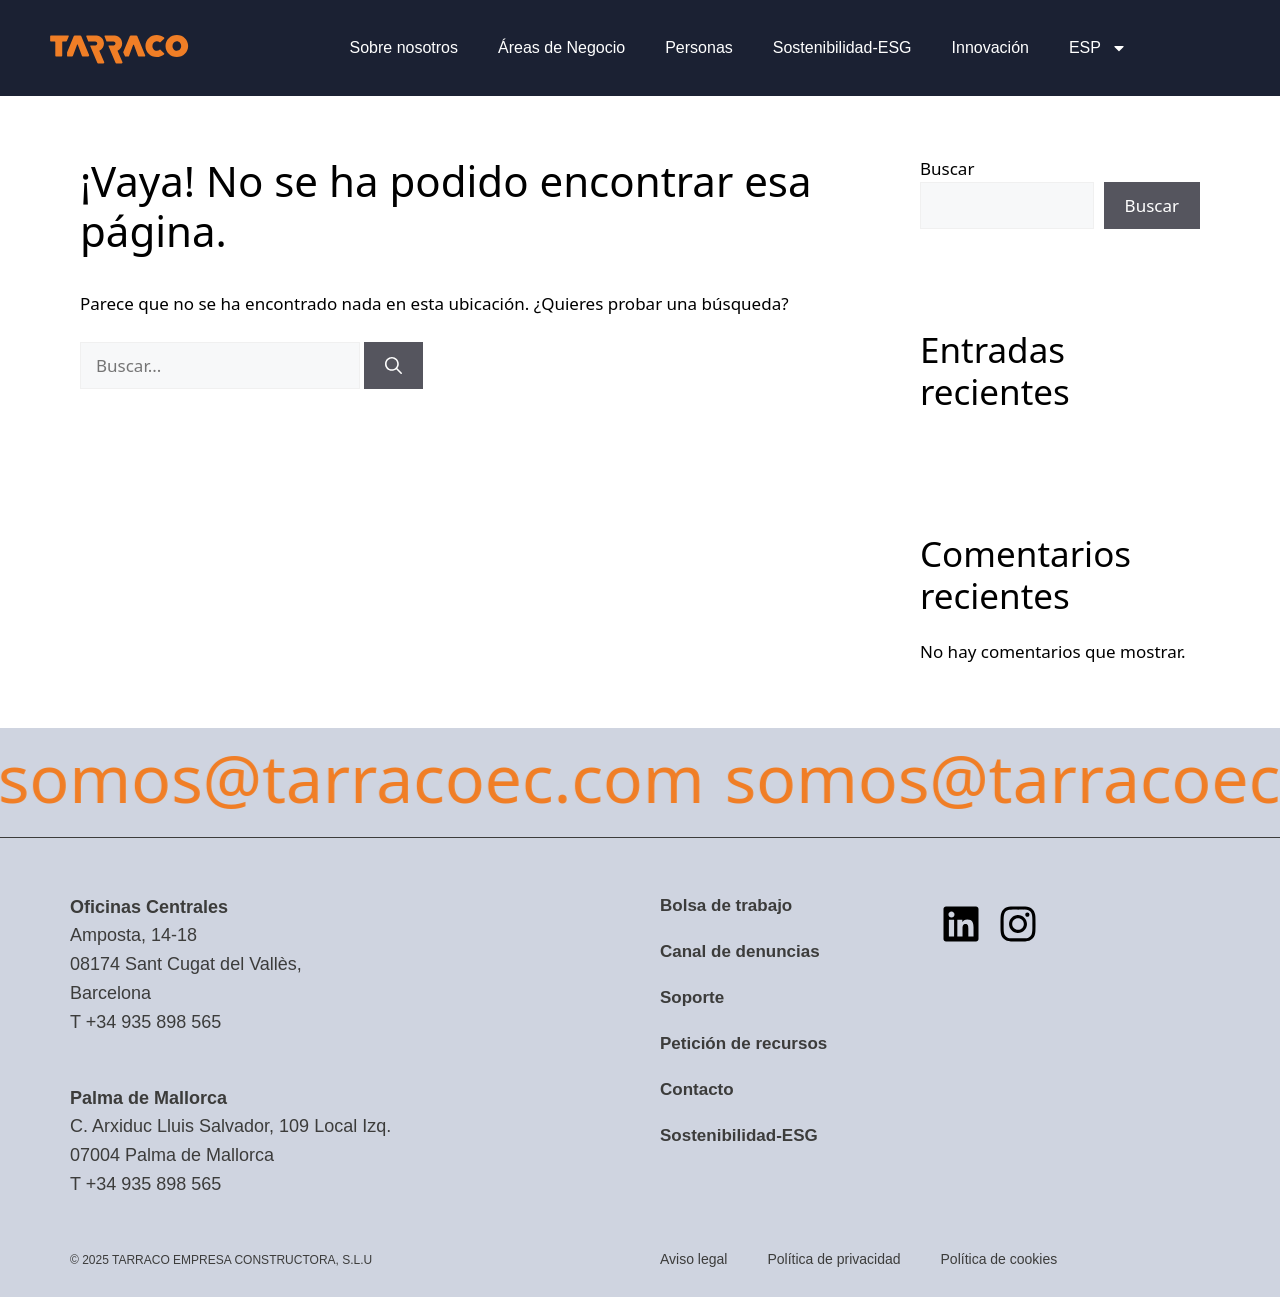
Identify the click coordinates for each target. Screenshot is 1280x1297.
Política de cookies (999, 1259)
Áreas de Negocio (561, 47)
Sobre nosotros (403, 47)
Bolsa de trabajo (726, 905)
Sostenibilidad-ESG (842, 47)
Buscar (947, 168)
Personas (699, 47)
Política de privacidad (833, 1259)
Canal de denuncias (740, 951)
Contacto (697, 1089)
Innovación (990, 47)
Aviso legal (693, 1259)
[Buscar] (393, 366)
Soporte (692, 997)
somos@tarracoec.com (777, 777)
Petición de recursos (743, 1043)
